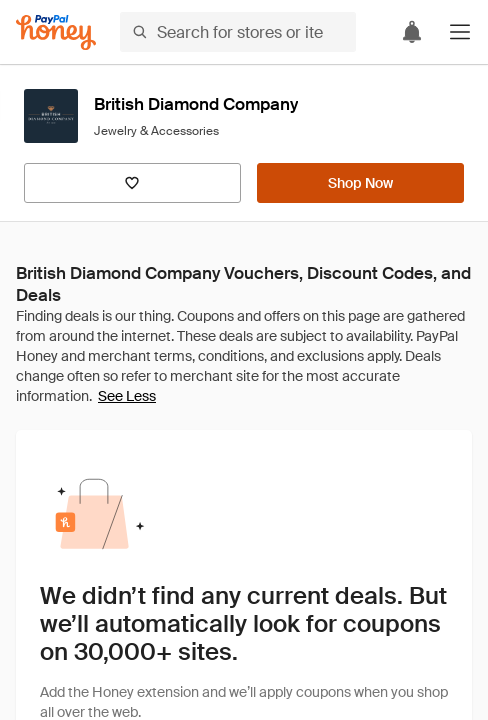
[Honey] (56, 32)
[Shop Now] (360, 183)
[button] (460, 32)
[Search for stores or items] (238, 32)
